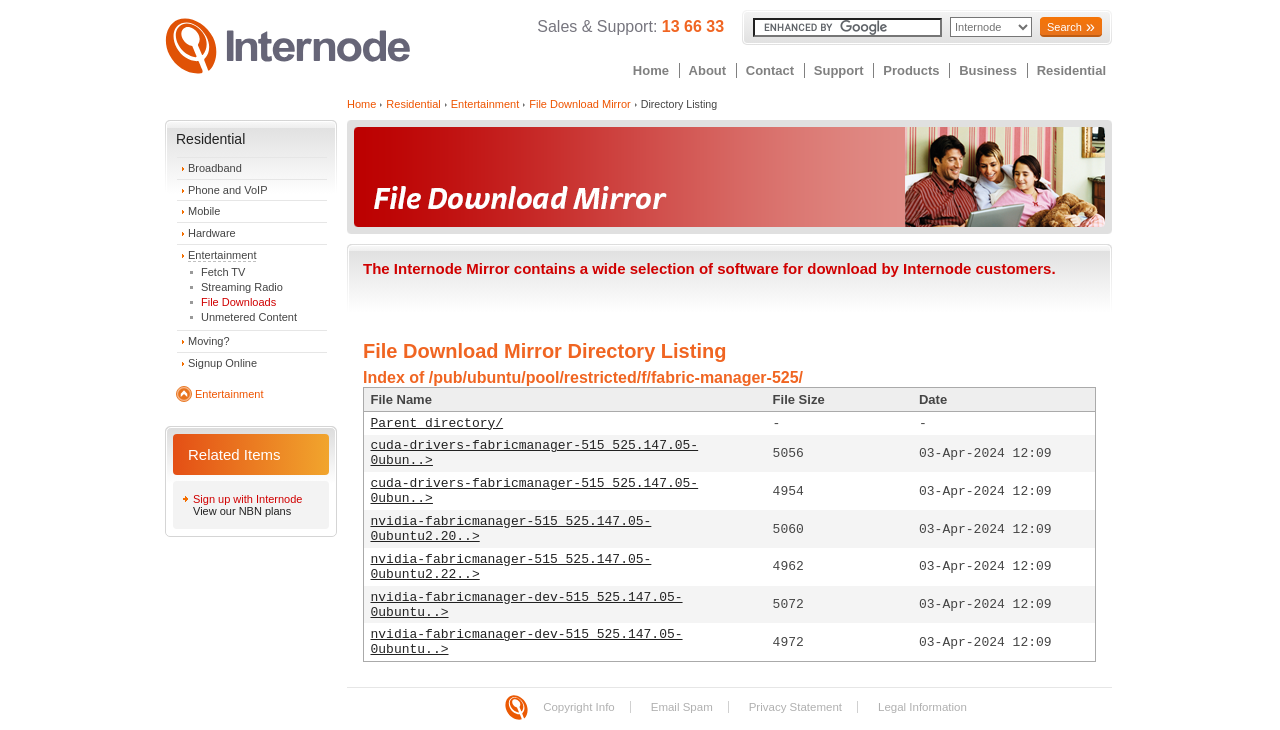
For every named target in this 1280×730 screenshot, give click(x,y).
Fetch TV (223, 272)
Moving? (209, 341)
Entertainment (222, 255)
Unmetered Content (249, 317)
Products (911, 70)
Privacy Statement (795, 707)
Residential (1071, 70)
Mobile (204, 211)
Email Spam (682, 707)
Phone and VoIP (228, 190)
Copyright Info (579, 707)
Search (1064, 27)
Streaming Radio (242, 287)
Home (651, 70)
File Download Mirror (579, 104)
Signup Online (222, 363)
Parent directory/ (437, 423)
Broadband (215, 168)
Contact (770, 70)
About (708, 70)
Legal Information (922, 707)
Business (988, 70)
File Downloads (238, 302)
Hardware (212, 233)
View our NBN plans (242, 511)
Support (839, 70)
